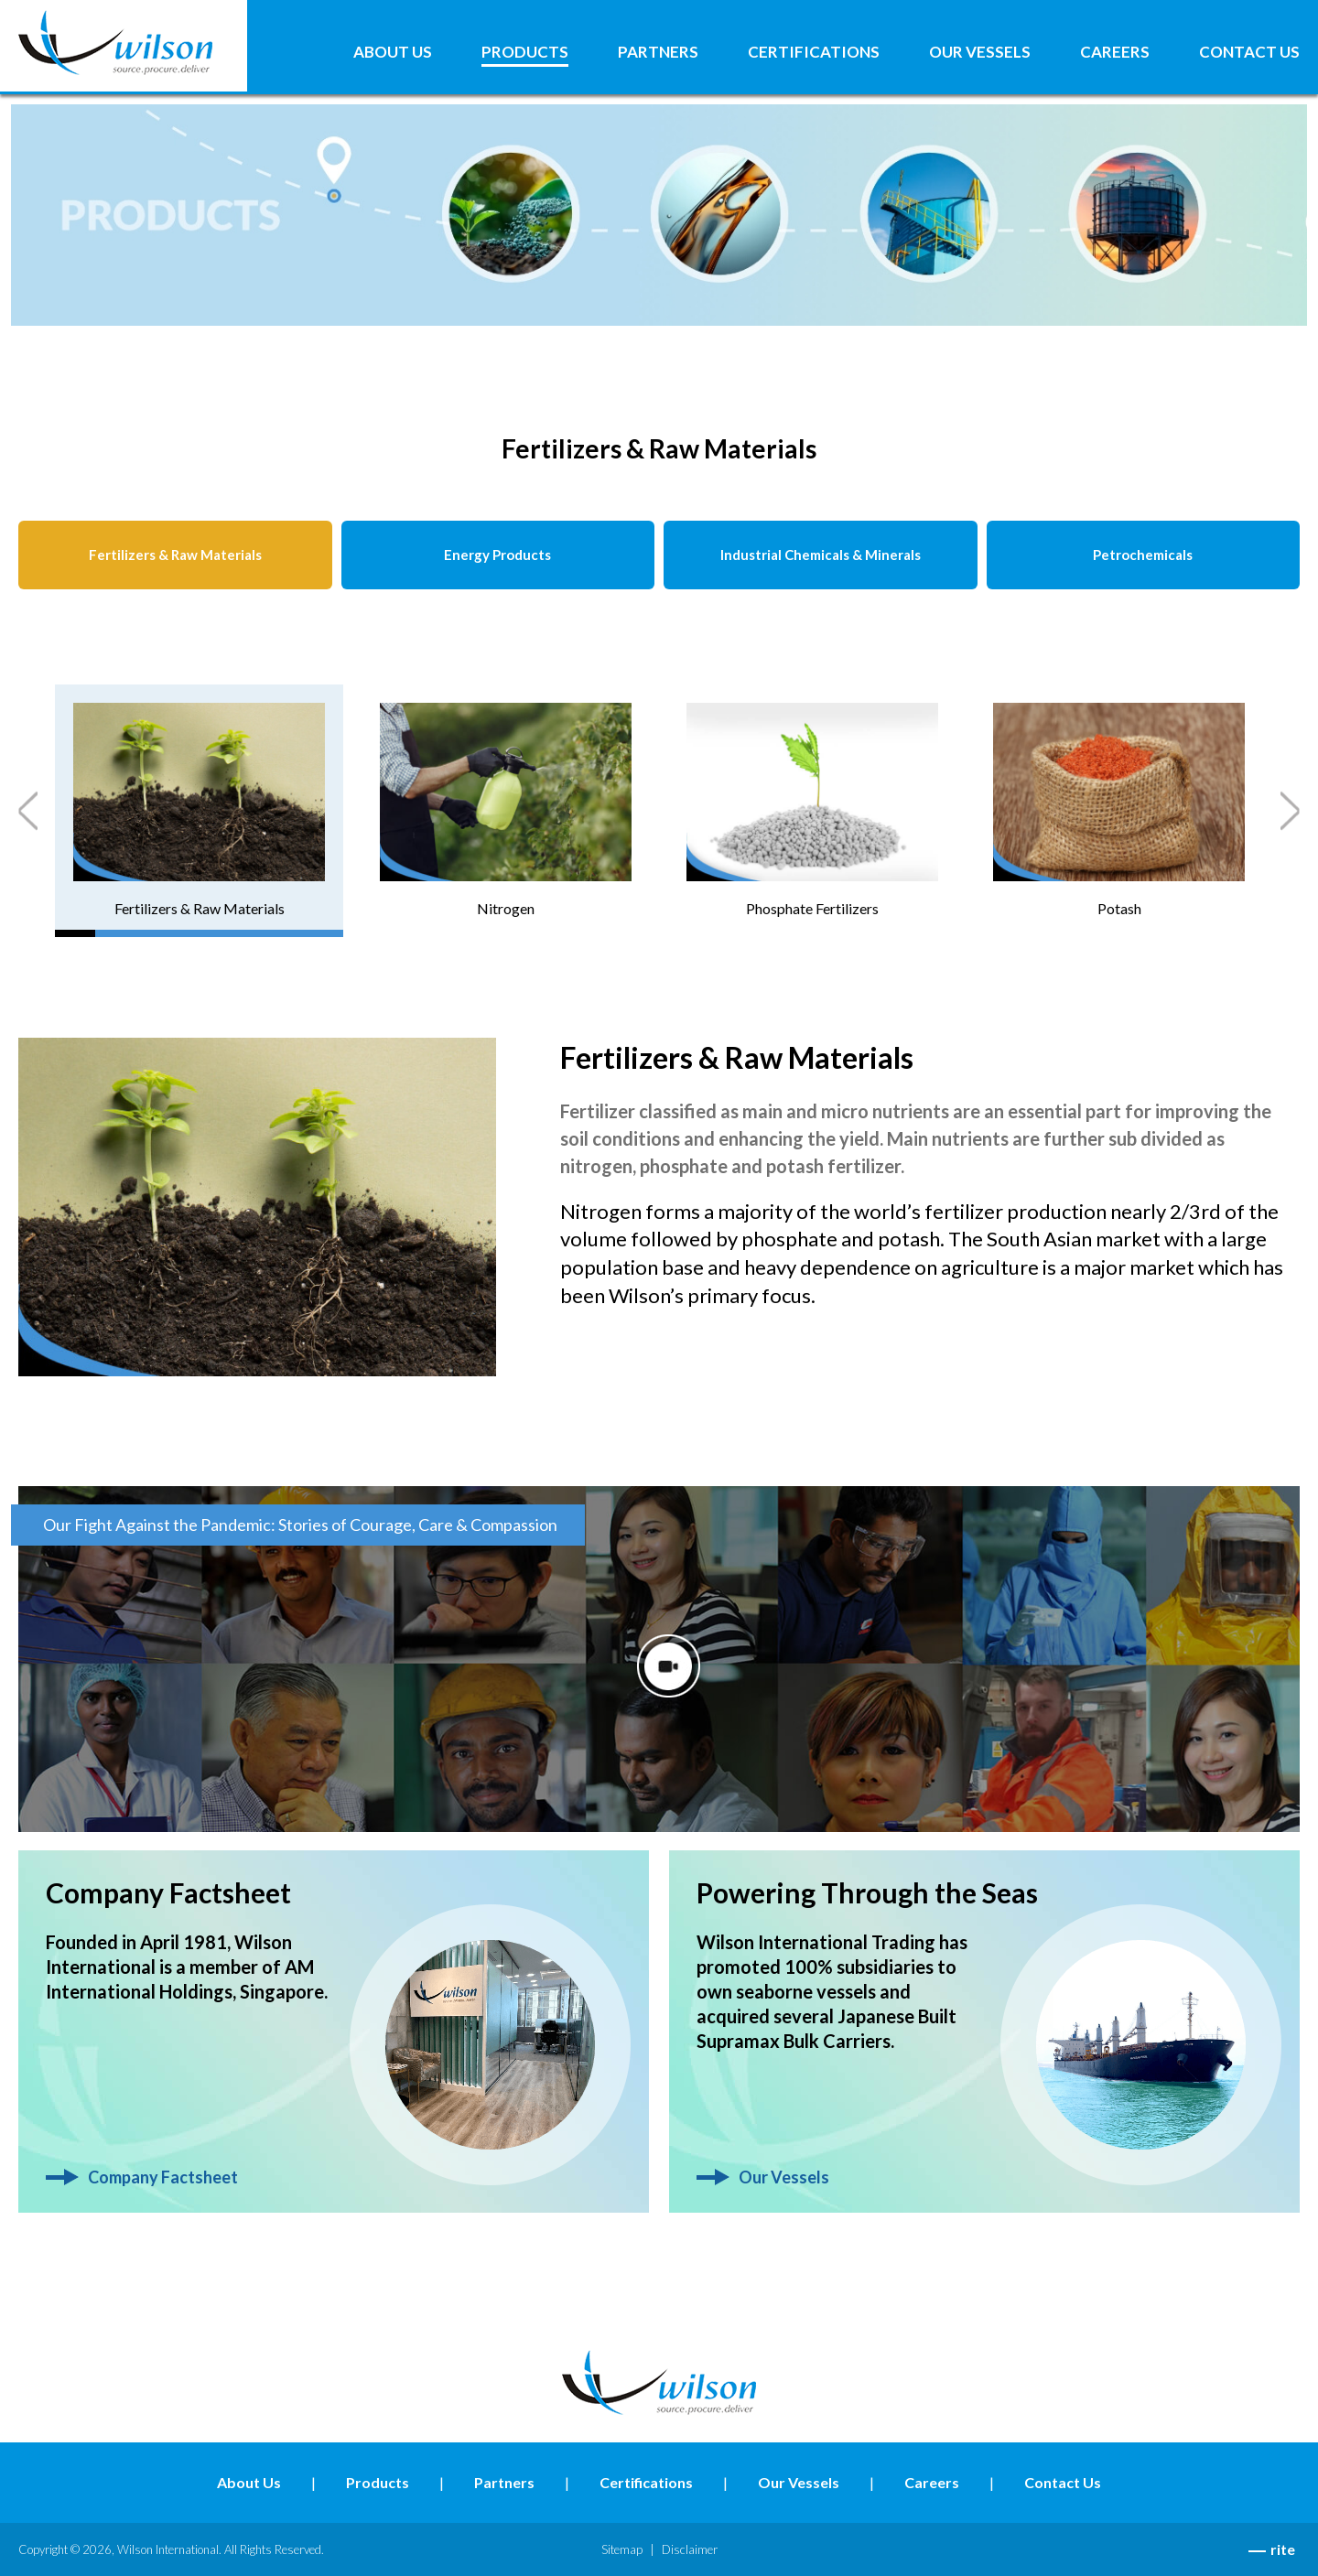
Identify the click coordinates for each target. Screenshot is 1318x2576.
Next (1290, 810)
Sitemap (622, 2549)
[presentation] (199, 810)
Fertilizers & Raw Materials (175, 554)
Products (524, 52)
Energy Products (497, 554)
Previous (28, 810)
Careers (1115, 52)
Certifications (814, 52)
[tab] (199, 810)
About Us (392, 52)
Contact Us (1249, 52)
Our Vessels (980, 52)
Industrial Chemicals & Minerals (820, 554)
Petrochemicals (1143, 554)
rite (1282, 2549)
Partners (658, 52)
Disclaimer (690, 2549)
